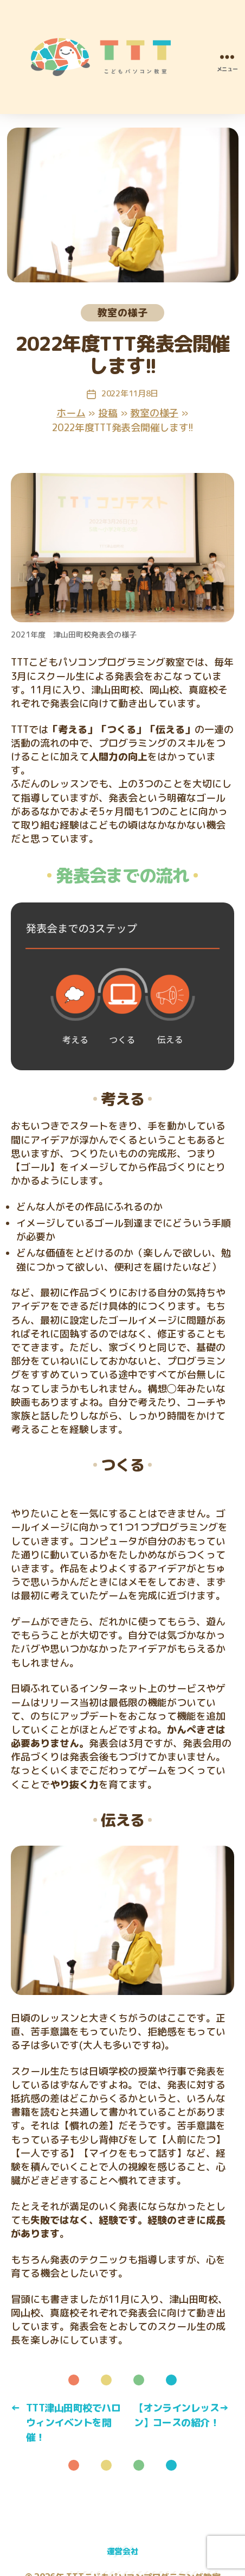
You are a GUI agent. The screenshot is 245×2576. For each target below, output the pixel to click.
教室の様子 (122, 312)
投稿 (107, 413)
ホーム (70, 413)
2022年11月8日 (129, 393)
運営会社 (123, 2551)
